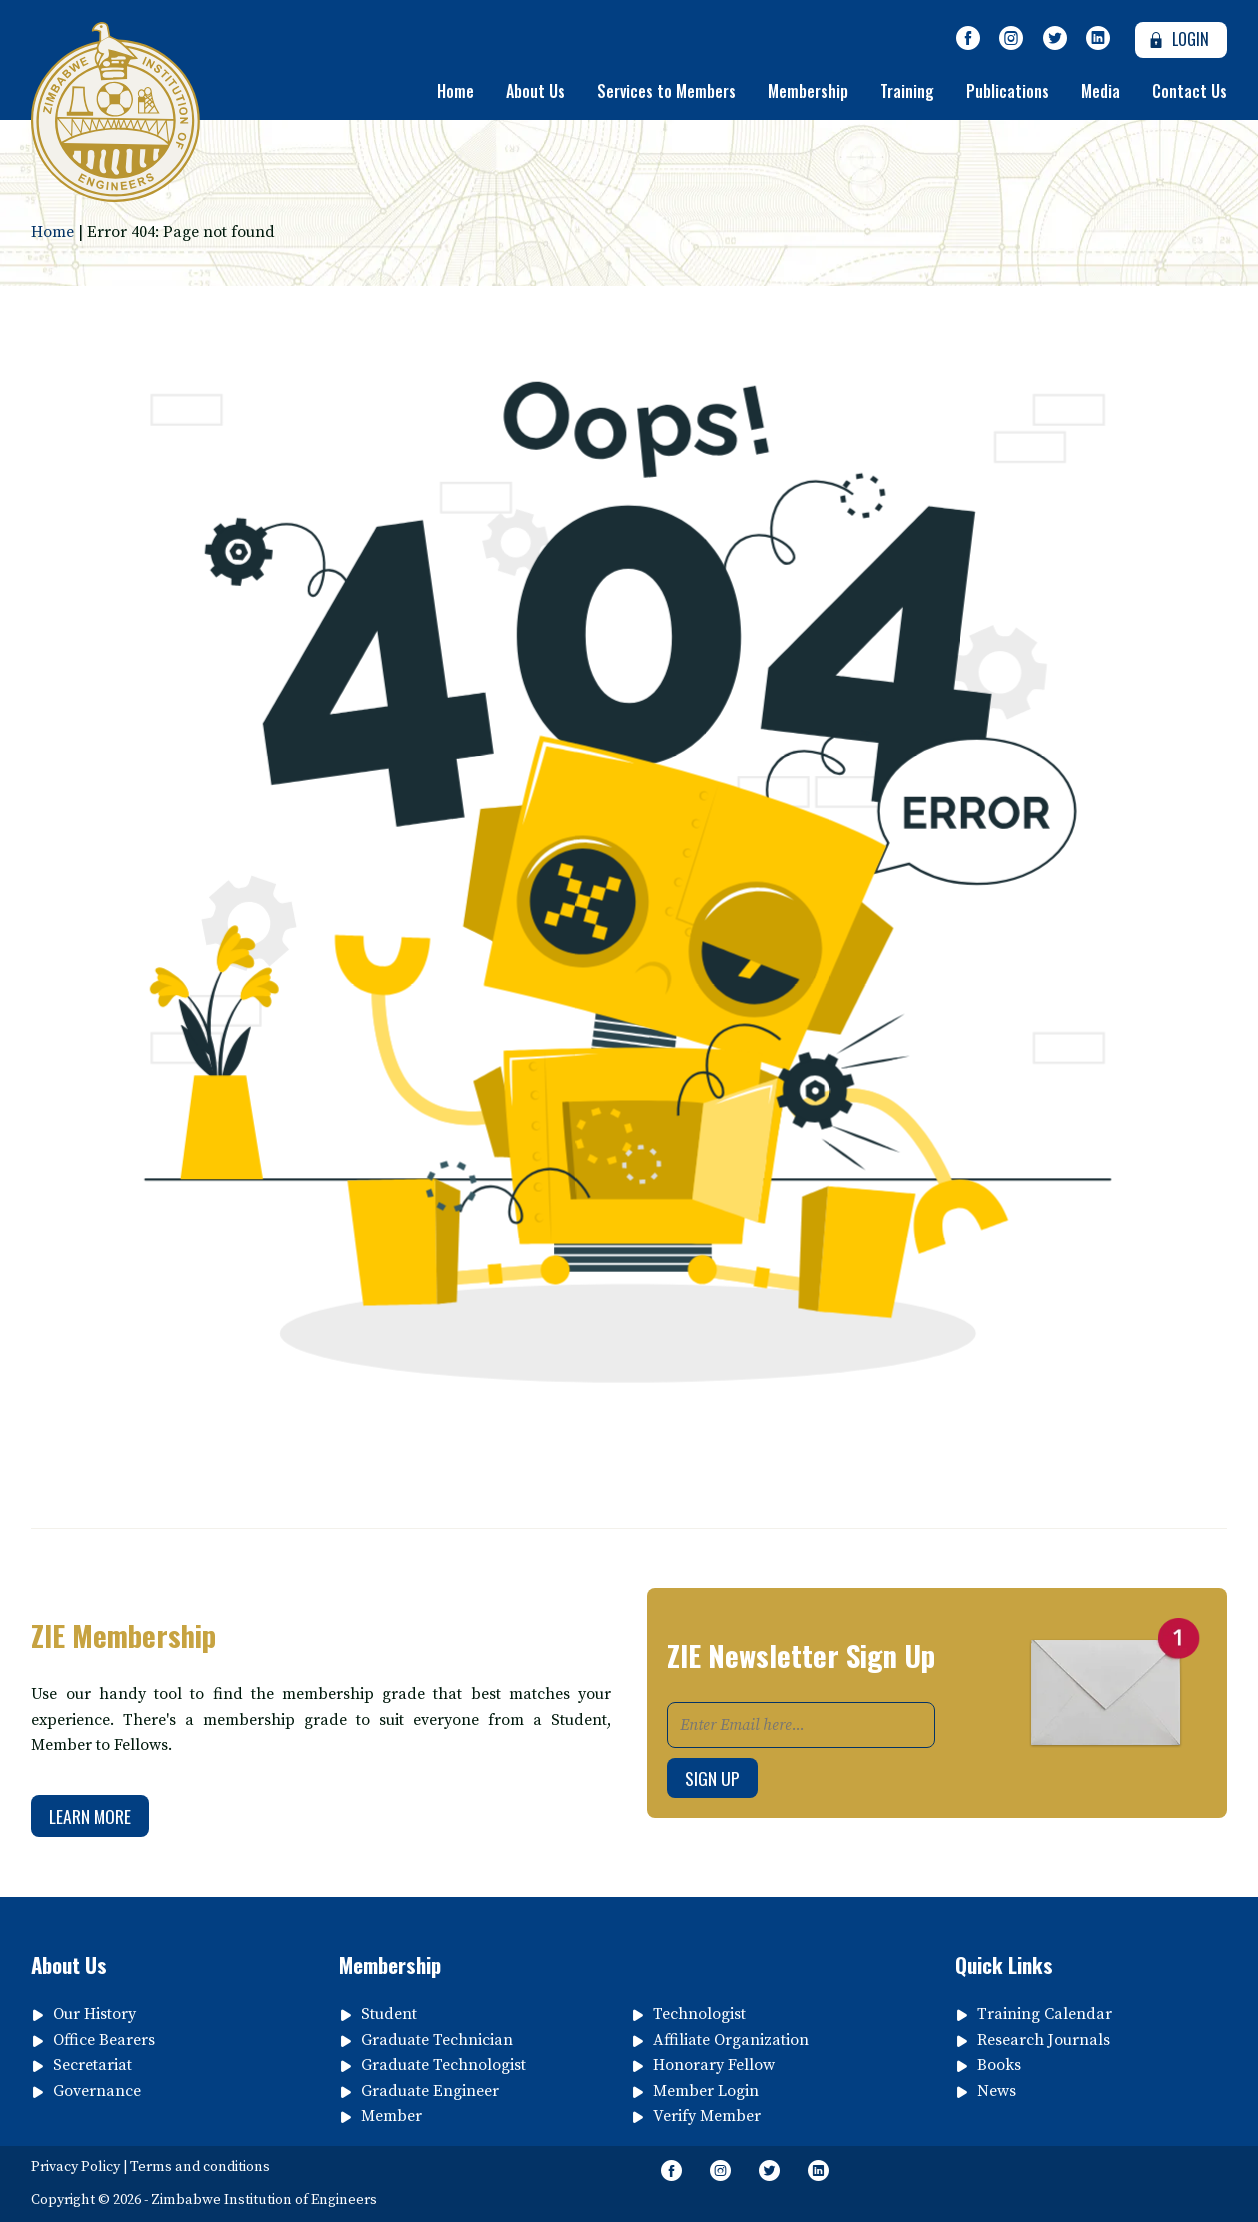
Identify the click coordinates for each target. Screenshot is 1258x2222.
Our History (94, 2014)
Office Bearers (104, 2040)
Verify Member (707, 2116)
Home (455, 91)
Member (391, 2116)
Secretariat (92, 2065)
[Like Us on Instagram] (1011, 39)
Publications (1007, 91)
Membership (808, 91)
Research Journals (1043, 2040)
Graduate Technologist (443, 2065)
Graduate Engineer (430, 2091)
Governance (97, 2091)
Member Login (706, 2091)
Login (1176, 39)
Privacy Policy (75, 2167)
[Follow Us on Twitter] (1055, 39)
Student (389, 2014)
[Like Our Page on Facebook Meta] (968, 39)
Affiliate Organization (731, 2040)
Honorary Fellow (714, 2065)
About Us (535, 91)
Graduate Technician (437, 2040)
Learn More (90, 1816)
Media (1100, 91)
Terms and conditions (200, 2167)
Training (907, 91)
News (996, 2091)
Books (999, 2065)
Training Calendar (1044, 2014)
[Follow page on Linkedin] (1099, 39)
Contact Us (1189, 91)
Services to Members (666, 91)
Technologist (699, 2014)
